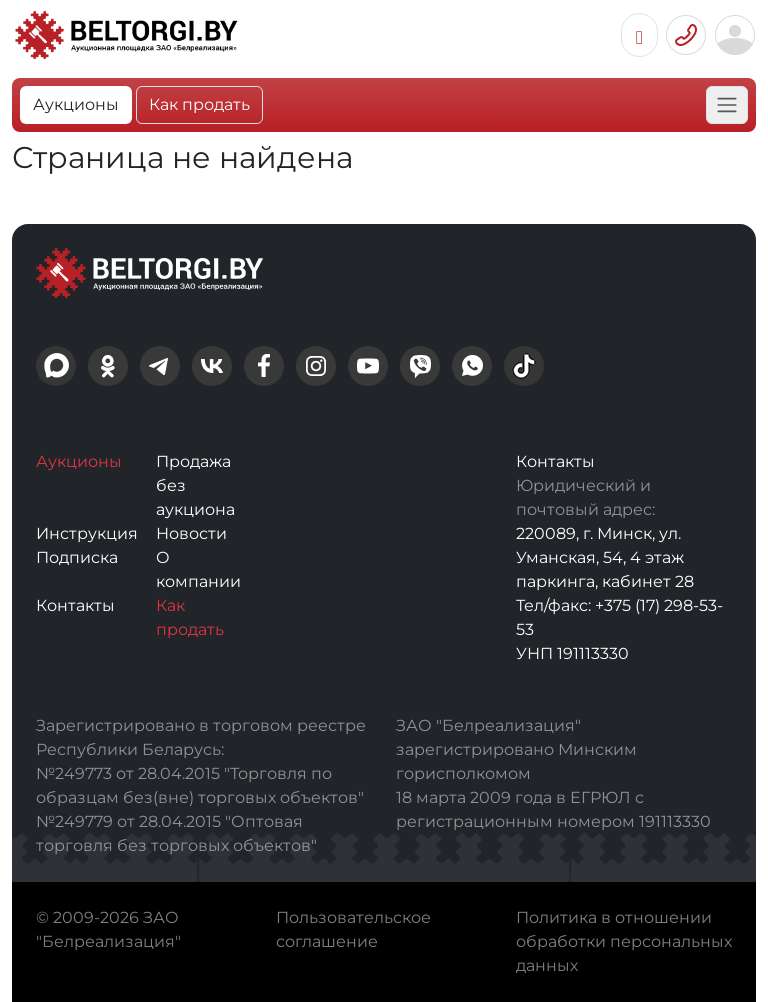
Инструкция (87, 533)
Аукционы (76, 104)
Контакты (75, 605)
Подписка (77, 557)
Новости (191, 533)
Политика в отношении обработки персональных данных (624, 941)
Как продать (199, 104)
